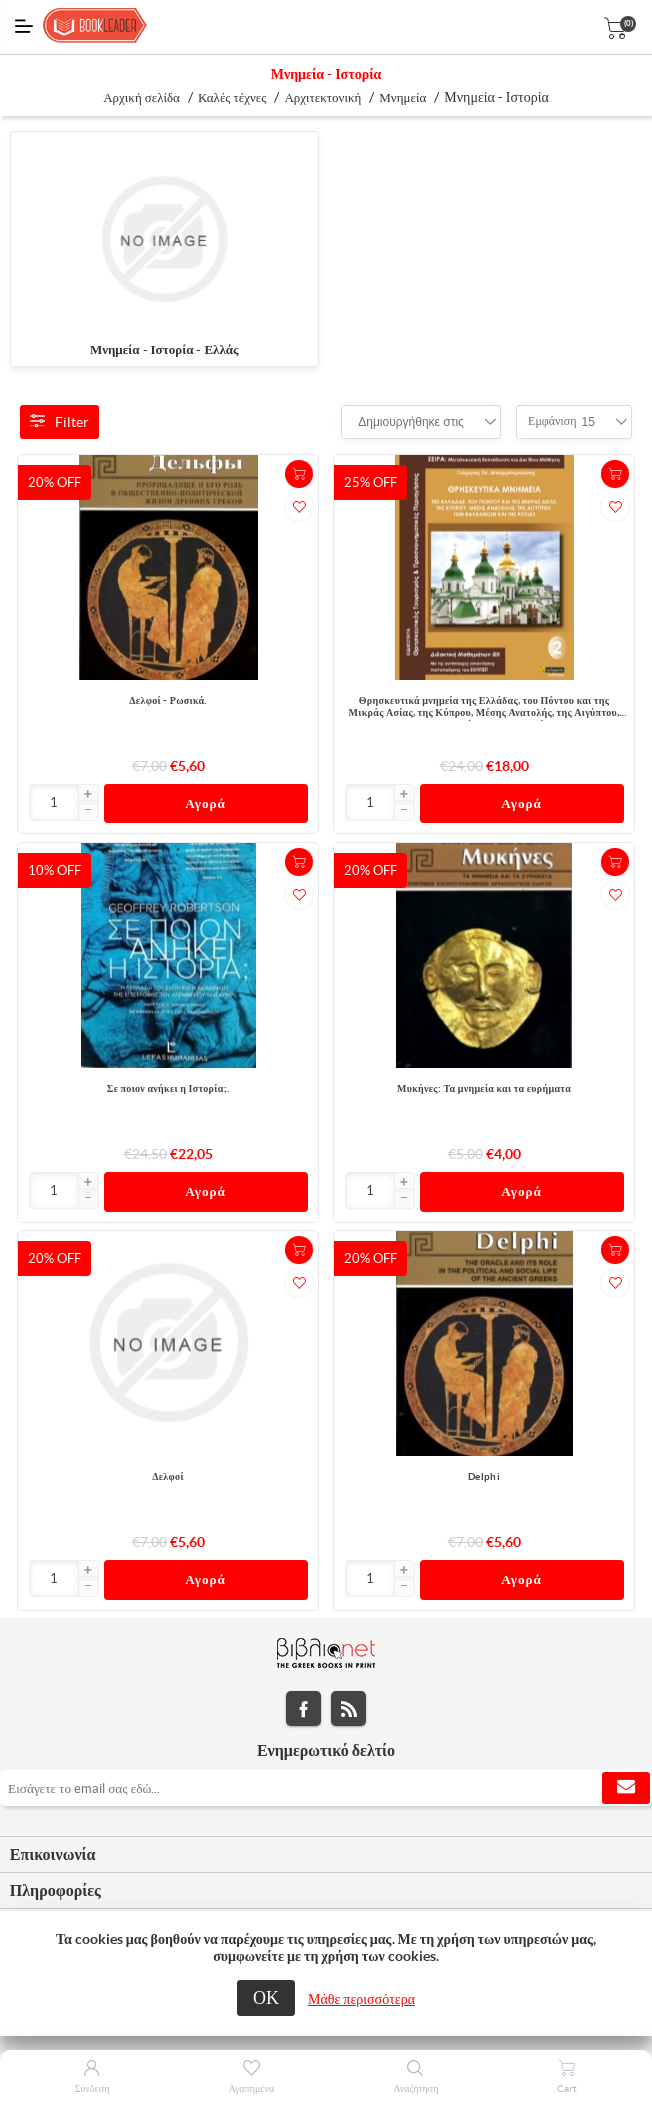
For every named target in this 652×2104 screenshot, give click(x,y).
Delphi (484, 1477)
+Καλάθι (299, 474)
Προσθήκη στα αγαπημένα (299, 507)
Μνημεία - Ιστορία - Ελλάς (164, 349)
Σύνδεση (92, 2088)
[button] (88, 795)
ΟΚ (266, 1997)
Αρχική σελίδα (141, 97)
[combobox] (411, 422)
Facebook (303, 1709)
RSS (348, 1709)
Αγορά (205, 803)
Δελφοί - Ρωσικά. (167, 700)
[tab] (326, 1856)
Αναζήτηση (415, 2088)
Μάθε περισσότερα (361, 1999)
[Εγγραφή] (326, 1789)
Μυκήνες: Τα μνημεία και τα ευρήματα (484, 1088)
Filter (59, 422)
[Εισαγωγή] (54, 802)
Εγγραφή (626, 1789)
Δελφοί (168, 1477)
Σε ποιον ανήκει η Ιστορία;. (168, 1088)
